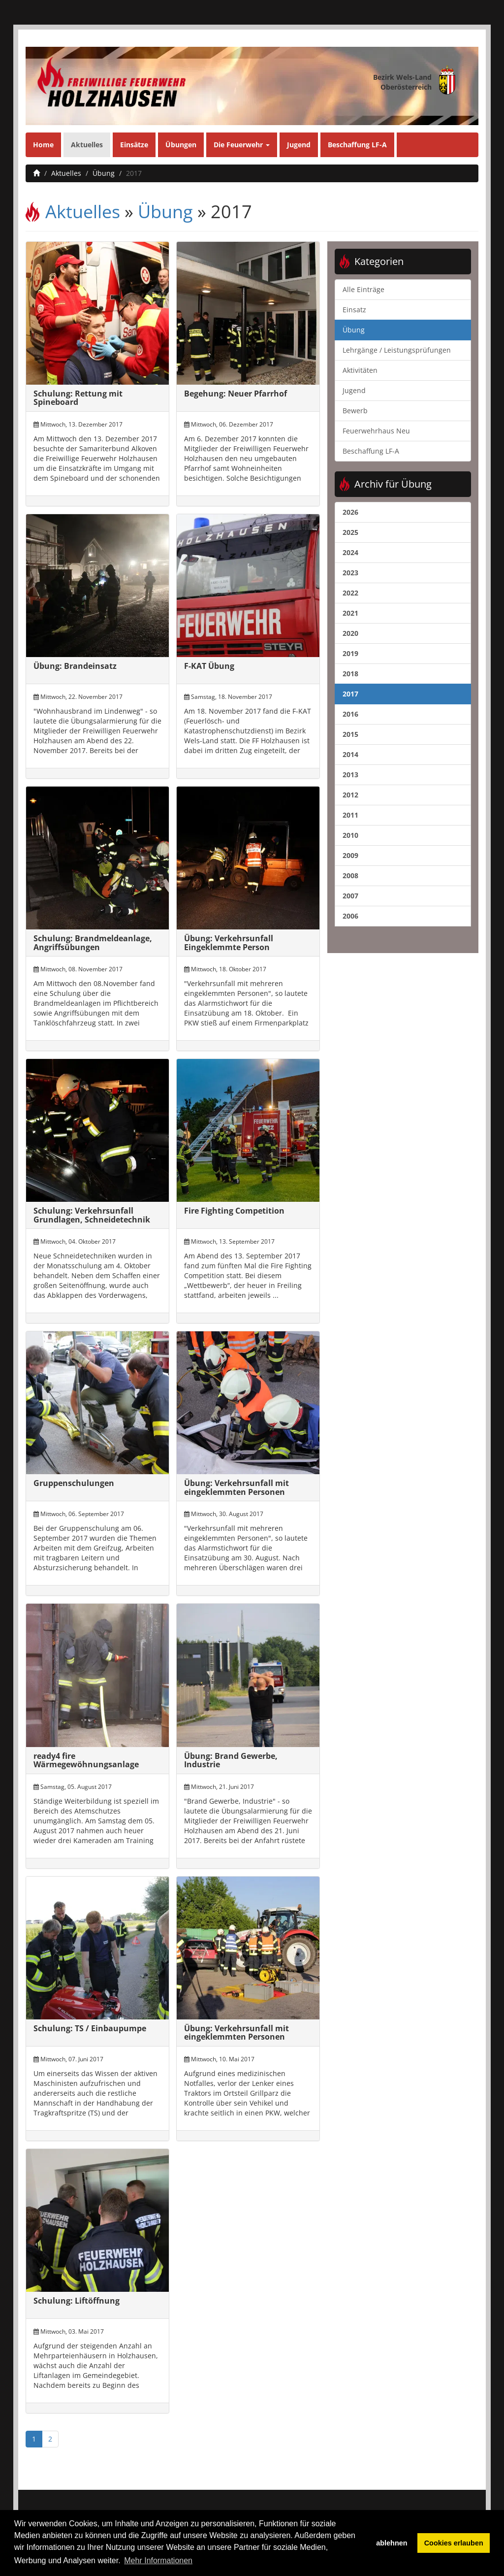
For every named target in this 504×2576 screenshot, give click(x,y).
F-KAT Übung (209, 666)
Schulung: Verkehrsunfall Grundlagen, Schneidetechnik (91, 1215)
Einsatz (354, 309)
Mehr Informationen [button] (158, 2560)
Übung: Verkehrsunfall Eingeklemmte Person (228, 943)
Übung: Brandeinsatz (75, 666)
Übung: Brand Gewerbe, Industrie (231, 1760)
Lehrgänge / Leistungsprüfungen (397, 350)
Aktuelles (87, 144)
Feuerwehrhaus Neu (376, 430)
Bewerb (355, 410)
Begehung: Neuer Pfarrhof (235, 393)
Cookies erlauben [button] (453, 2543)
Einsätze (134, 144)
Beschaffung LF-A (357, 144)
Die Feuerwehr (242, 144)
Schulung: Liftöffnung (76, 2300)
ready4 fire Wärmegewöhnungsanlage (86, 1760)
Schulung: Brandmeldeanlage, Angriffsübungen (92, 943)
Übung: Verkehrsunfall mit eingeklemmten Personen (236, 1487)
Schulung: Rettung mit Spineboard (78, 398)
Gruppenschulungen (73, 1483)
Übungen (180, 144)
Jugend (299, 144)
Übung (104, 173)
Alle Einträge (363, 289)
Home (43, 144)
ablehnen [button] (391, 2543)
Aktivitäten (360, 370)
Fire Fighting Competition (234, 1210)
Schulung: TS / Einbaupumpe (89, 2028)
